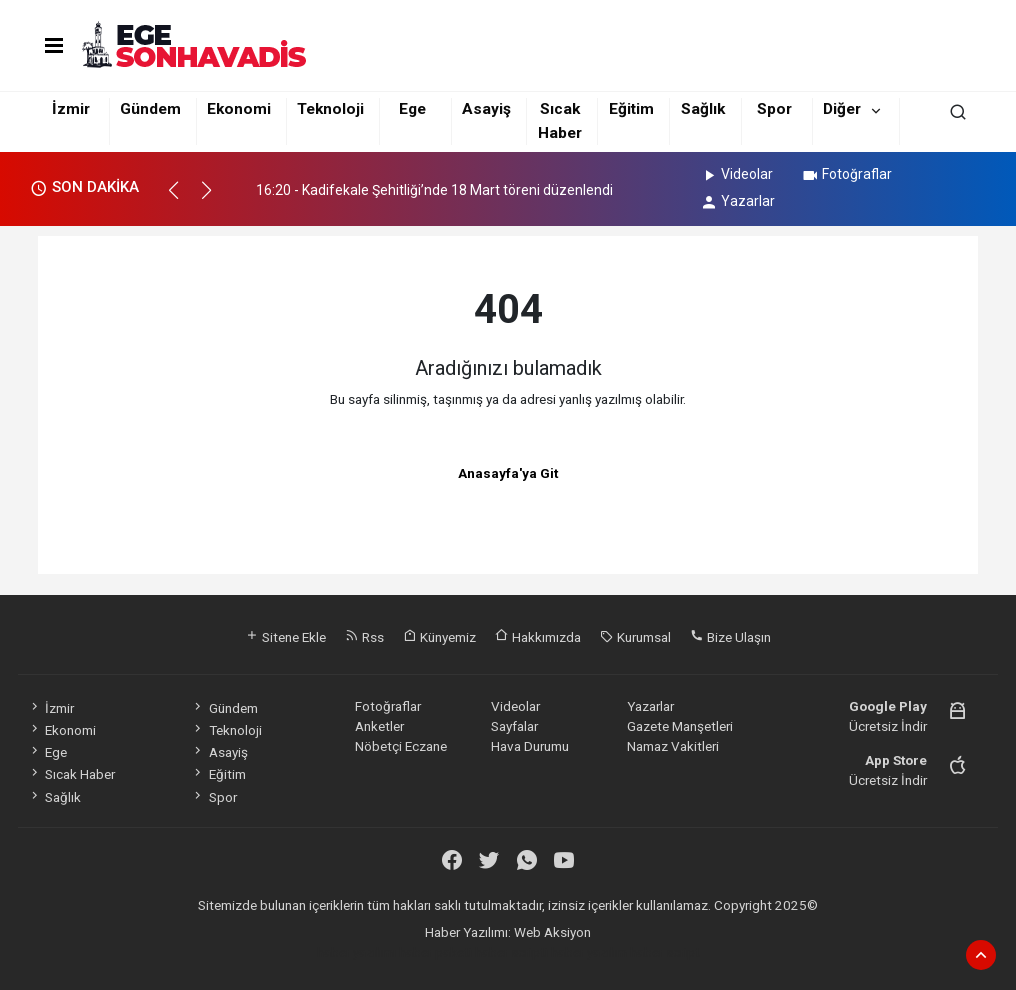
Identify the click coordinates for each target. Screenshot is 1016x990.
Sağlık (703, 109)
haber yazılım (589, 952)
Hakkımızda (538, 637)
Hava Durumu (530, 746)
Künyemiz (439, 637)
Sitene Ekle (285, 637)
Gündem (150, 109)
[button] (182, 199)
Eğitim (631, 109)
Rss (364, 637)
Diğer (842, 109)
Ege (412, 109)
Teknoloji (330, 109)
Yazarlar (737, 201)
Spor (774, 109)
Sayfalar (514, 726)
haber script (665, 952)
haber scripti (511, 952)
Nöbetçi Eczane (401, 746)
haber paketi (435, 952)
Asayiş (486, 109)
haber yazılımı (356, 952)
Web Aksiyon (552, 932)
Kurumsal (635, 637)
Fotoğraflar (846, 174)
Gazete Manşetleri (680, 726)
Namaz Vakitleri (673, 746)
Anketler (379, 726)
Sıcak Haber (71, 774)
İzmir (71, 109)
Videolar (736, 174)
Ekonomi (239, 109)
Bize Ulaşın (730, 637)
